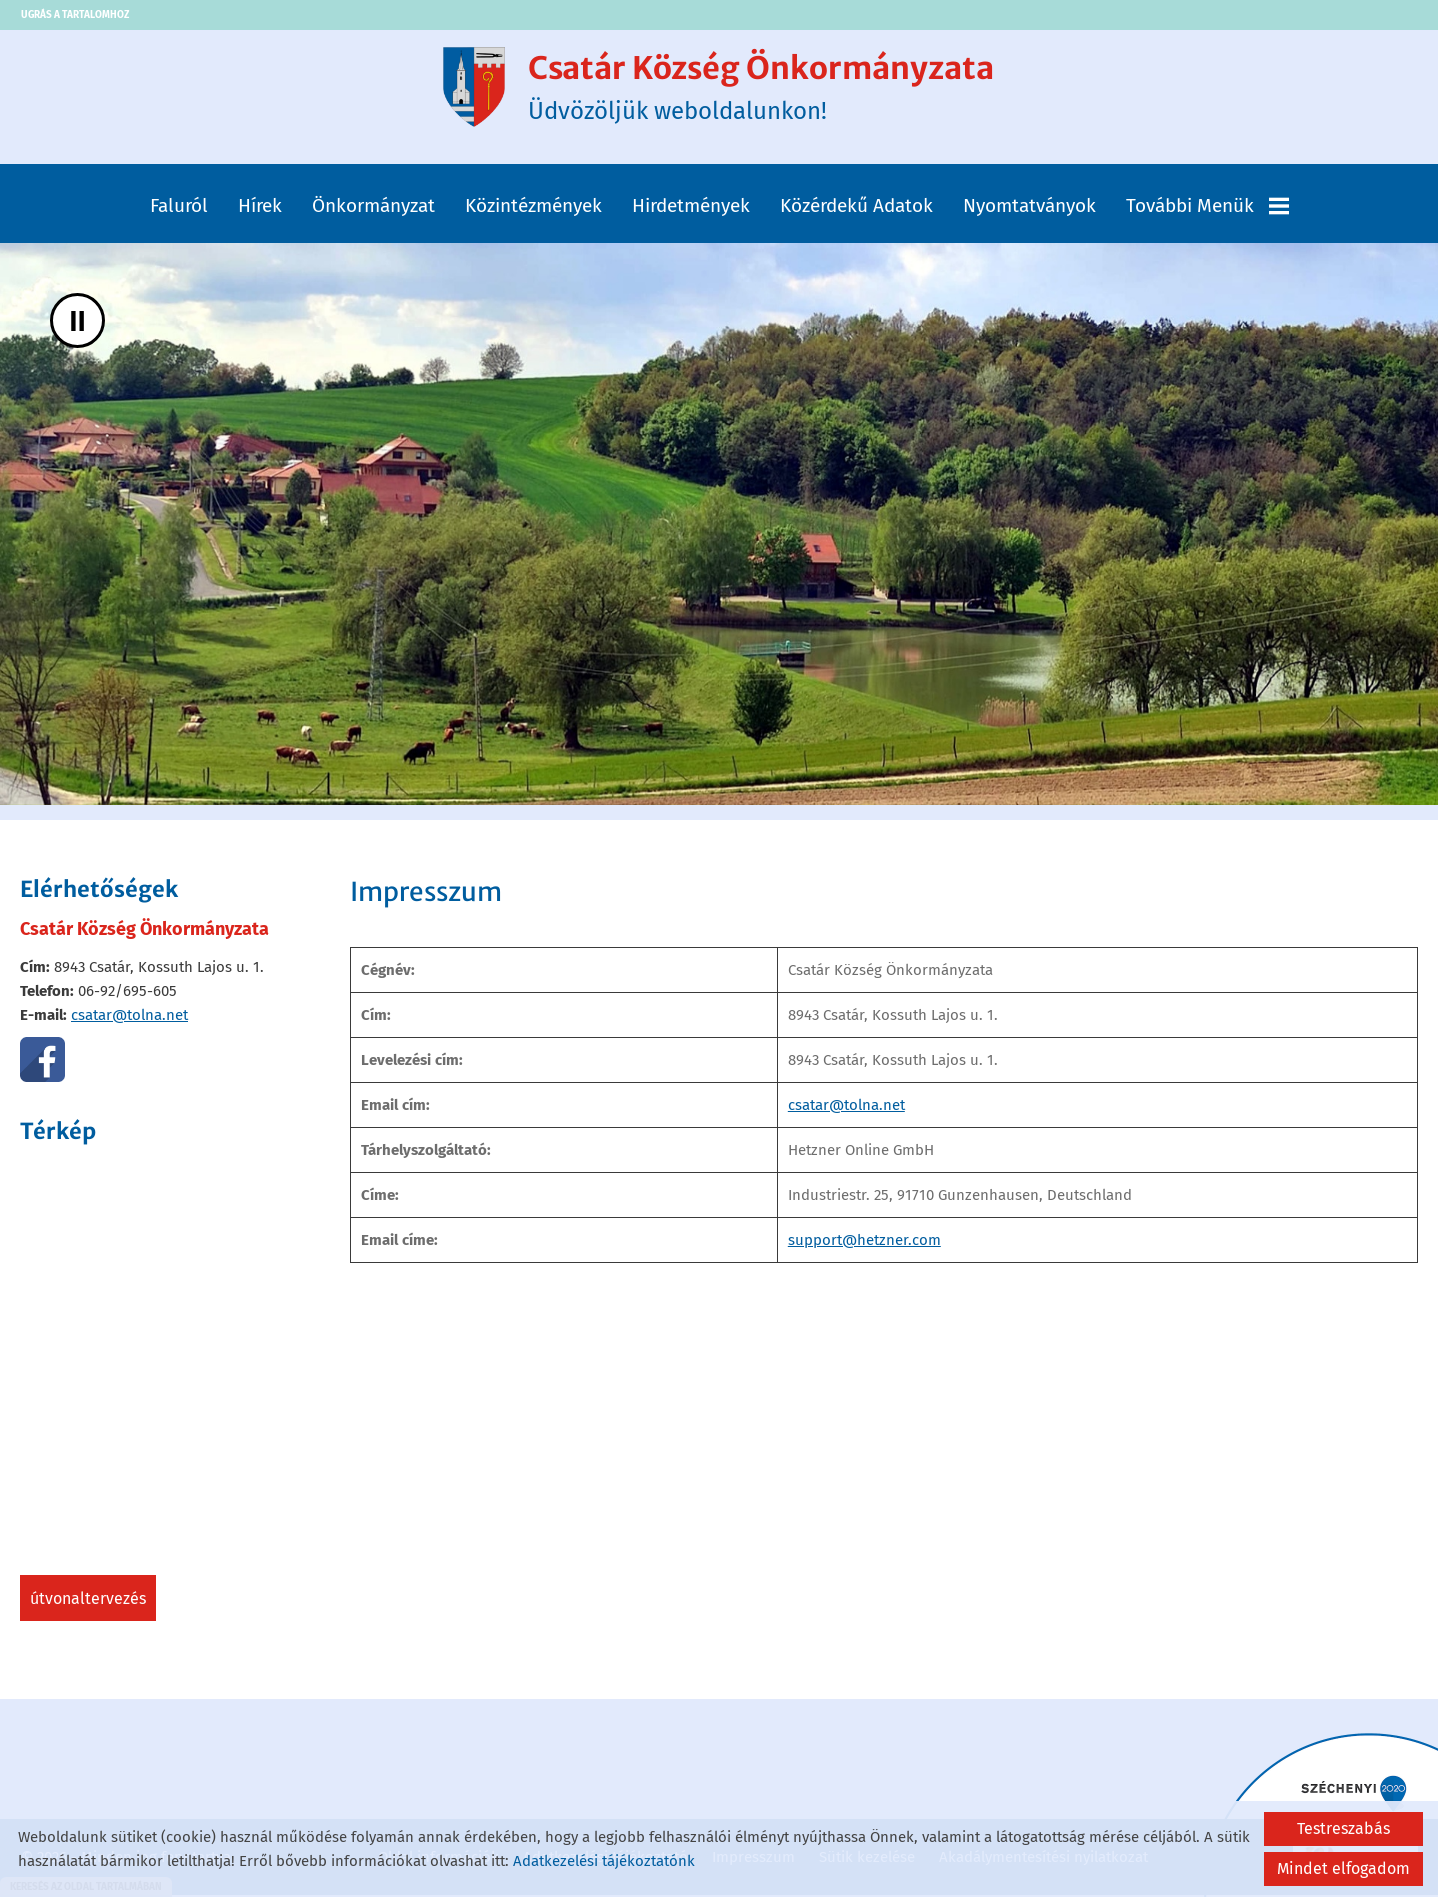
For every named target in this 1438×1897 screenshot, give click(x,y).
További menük (1207, 209)
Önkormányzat (373, 209)
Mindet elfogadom (1343, 1868)
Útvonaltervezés (88, 1602)
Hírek (260, 209)
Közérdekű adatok (856, 209)
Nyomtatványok (1029, 209)
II (77, 324)
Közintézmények (533, 209)
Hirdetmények (691, 209)
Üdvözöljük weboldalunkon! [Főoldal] (762, 89)
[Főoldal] (465, 89)
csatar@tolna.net (129, 1019)
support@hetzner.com (864, 1244)
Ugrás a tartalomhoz (75, 15)
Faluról (179, 209)
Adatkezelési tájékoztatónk (604, 1861)
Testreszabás (1343, 1828)
